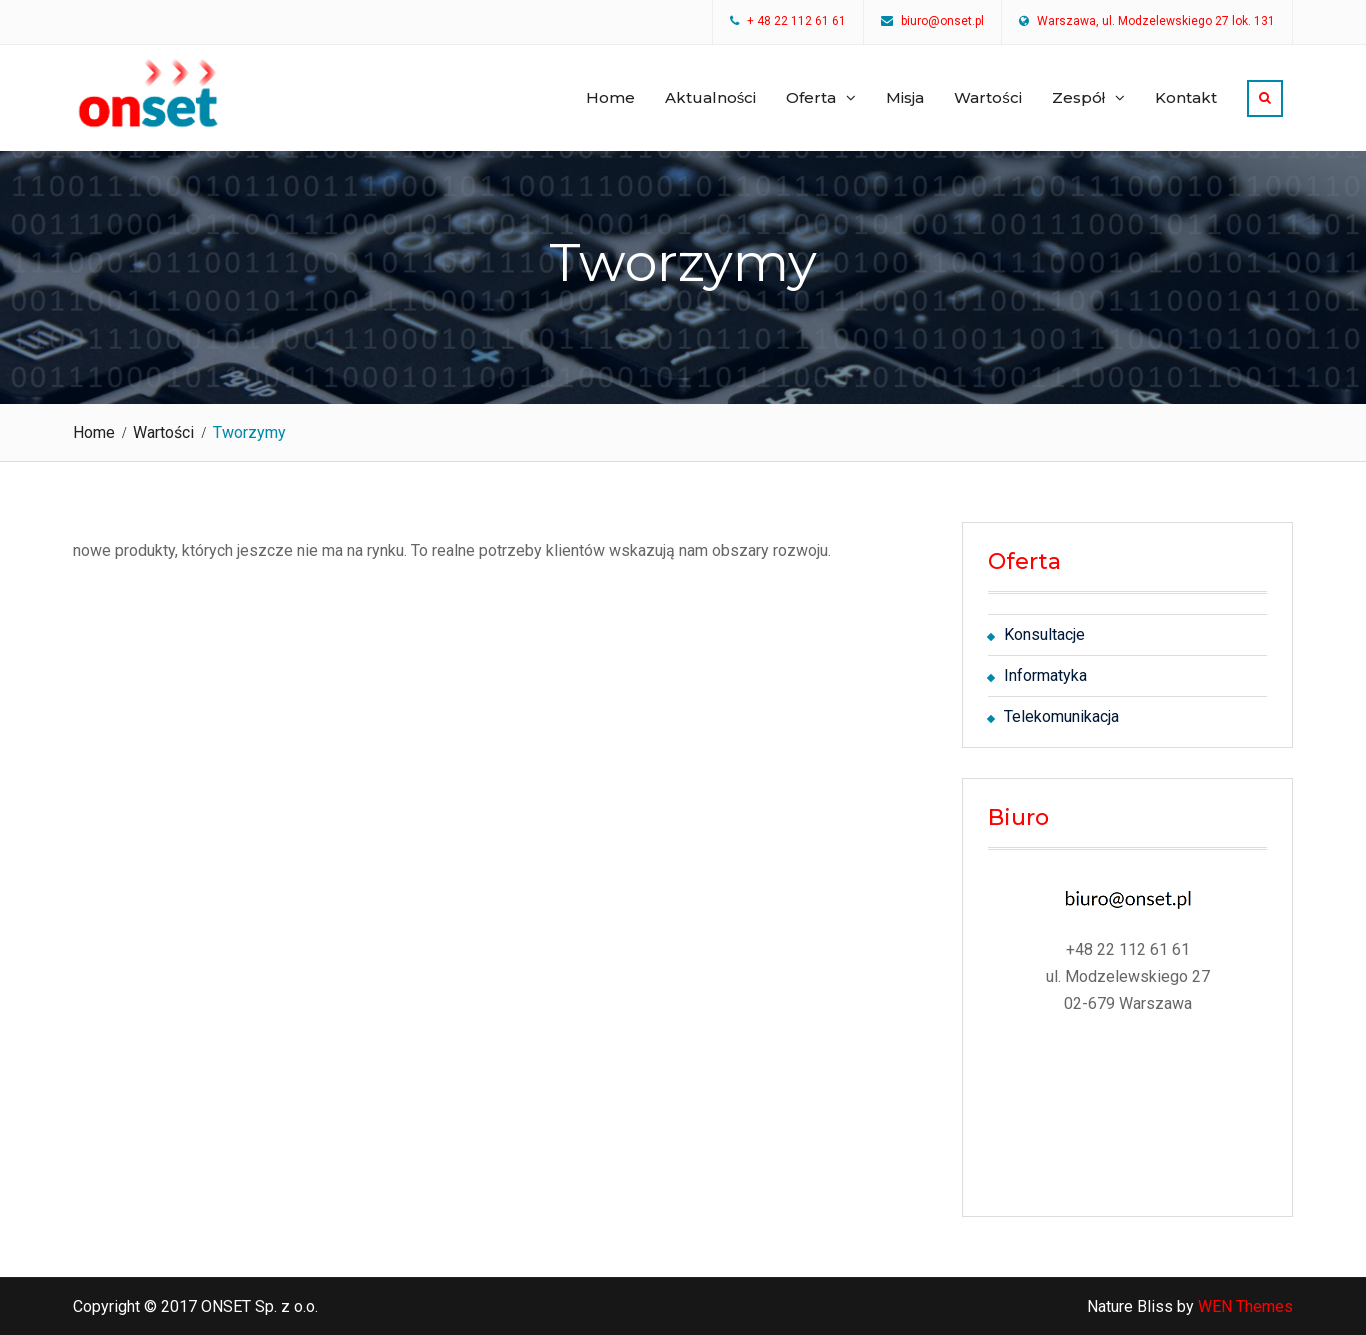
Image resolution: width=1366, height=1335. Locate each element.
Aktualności (711, 97)
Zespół (1078, 97)
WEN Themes (1245, 1306)
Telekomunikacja (1061, 716)
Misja (905, 97)
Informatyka (1045, 675)
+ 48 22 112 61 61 (796, 22)
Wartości (988, 97)
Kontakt (1186, 97)
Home (610, 97)
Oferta (811, 97)
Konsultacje (1044, 634)
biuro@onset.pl (942, 22)
